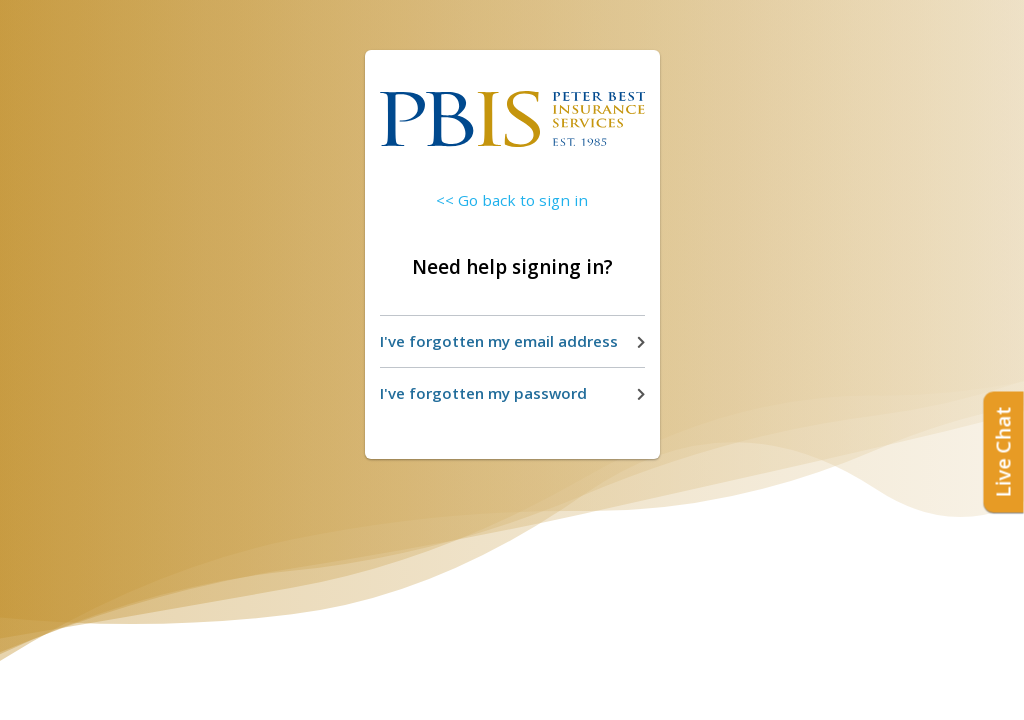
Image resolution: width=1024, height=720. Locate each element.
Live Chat (1003, 452)
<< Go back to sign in (512, 200)
